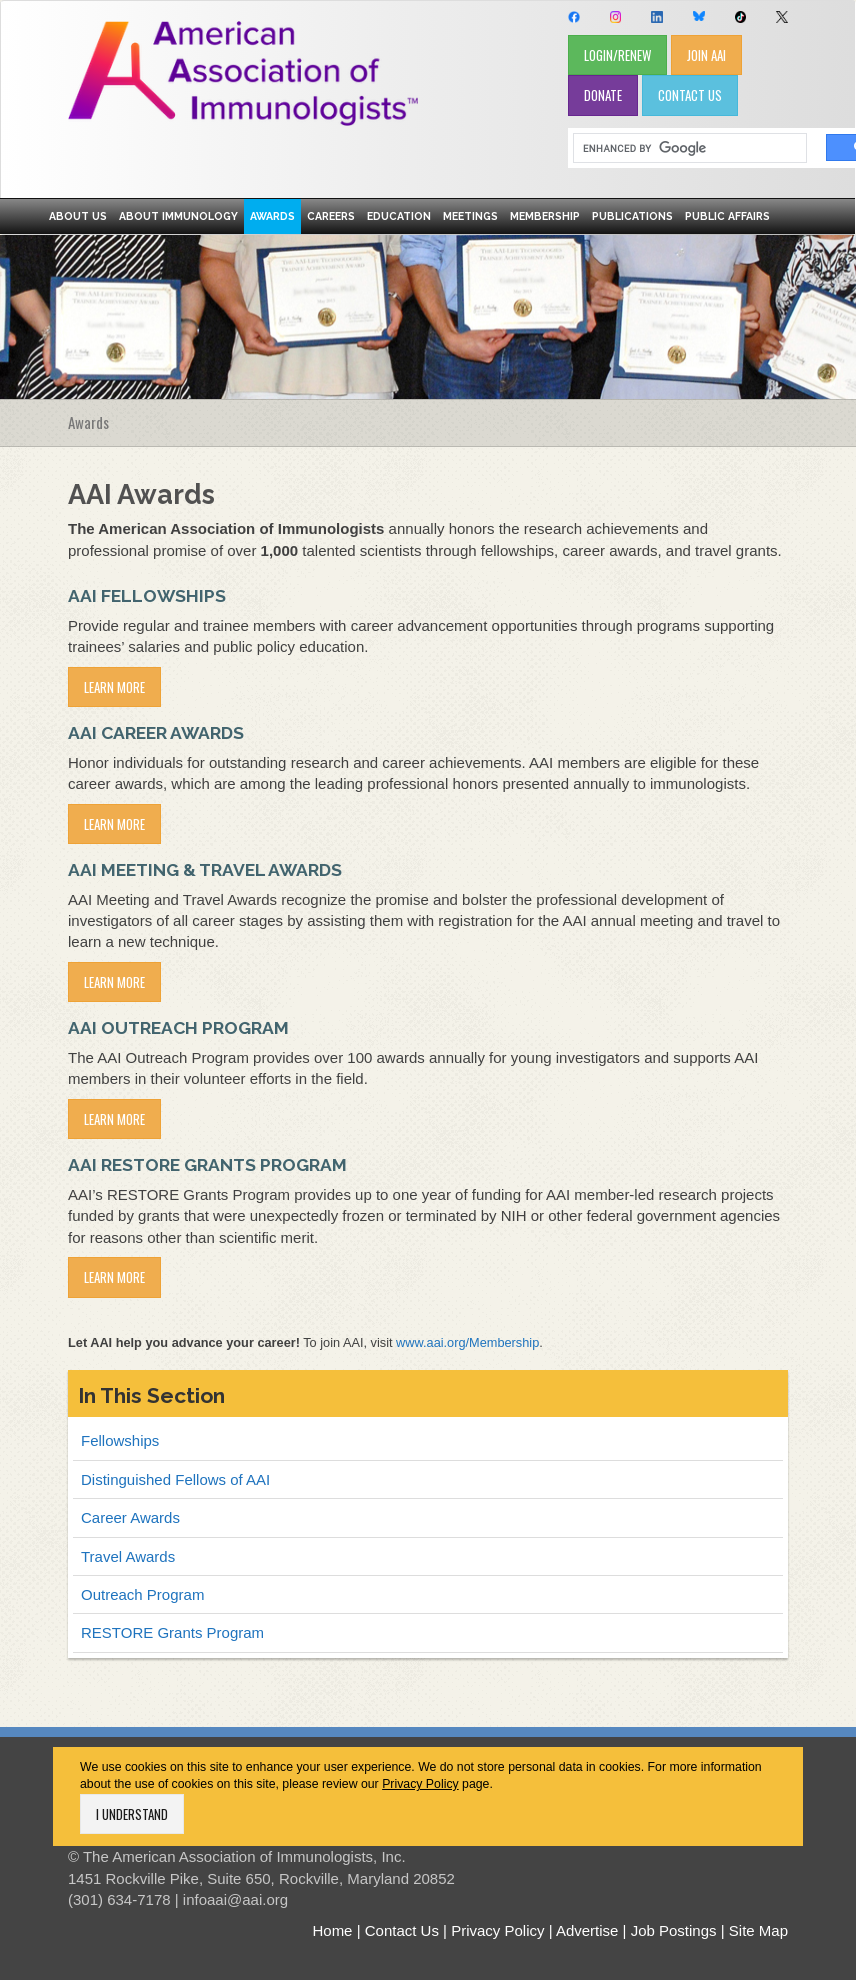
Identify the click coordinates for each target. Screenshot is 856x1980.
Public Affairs (727, 216)
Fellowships (120, 1440)
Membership (545, 216)
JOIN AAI (706, 55)
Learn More (114, 687)
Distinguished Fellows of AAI (175, 1479)
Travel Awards (128, 1556)
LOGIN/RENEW (617, 55)
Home (332, 1930)
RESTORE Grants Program (172, 1632)
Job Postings (674, 1930)
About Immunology (178, 216)
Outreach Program (142, 1594)
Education (399, 216)
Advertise (587, 1930)
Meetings (470, 216)
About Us (78, 216)
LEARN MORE (114, 1277)
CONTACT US (690, 95)
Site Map (758, 1930)
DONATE (603, 95)
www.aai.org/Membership (467, 1342)
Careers (331, 216)
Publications (632, 216)
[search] (683, 148)
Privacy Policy (420, 1784)
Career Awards (130, 1517)
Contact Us (402, 1930)
